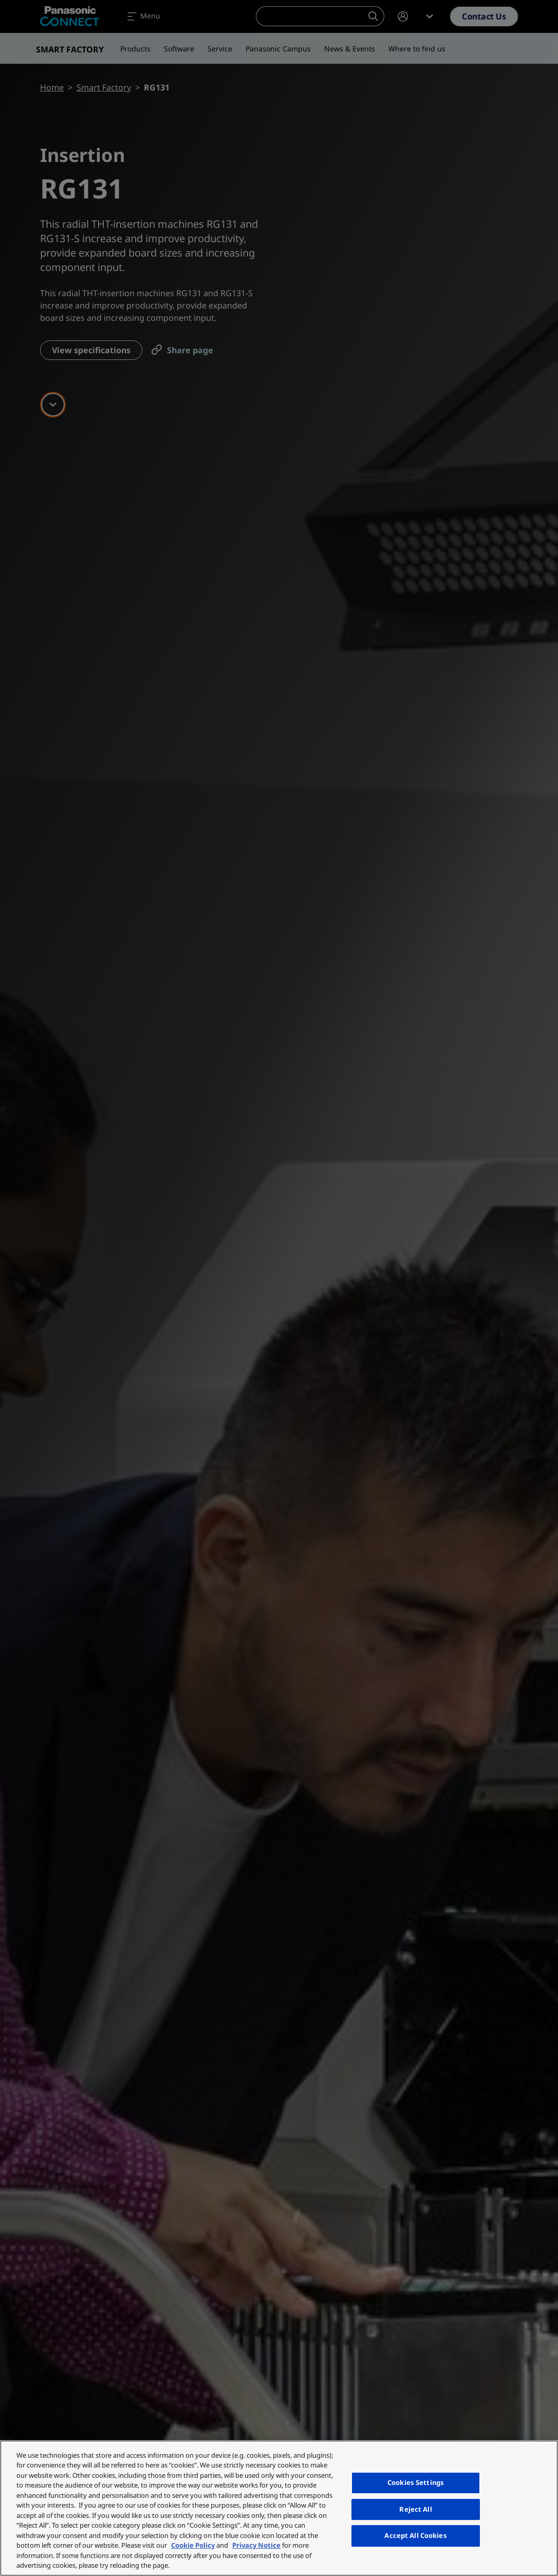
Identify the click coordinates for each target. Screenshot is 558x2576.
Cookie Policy (193, 2545)
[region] (279, 2508)
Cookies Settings (415, 2482)
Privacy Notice (256, 2545)
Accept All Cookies (415, 2535)
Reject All (415, 2509)
